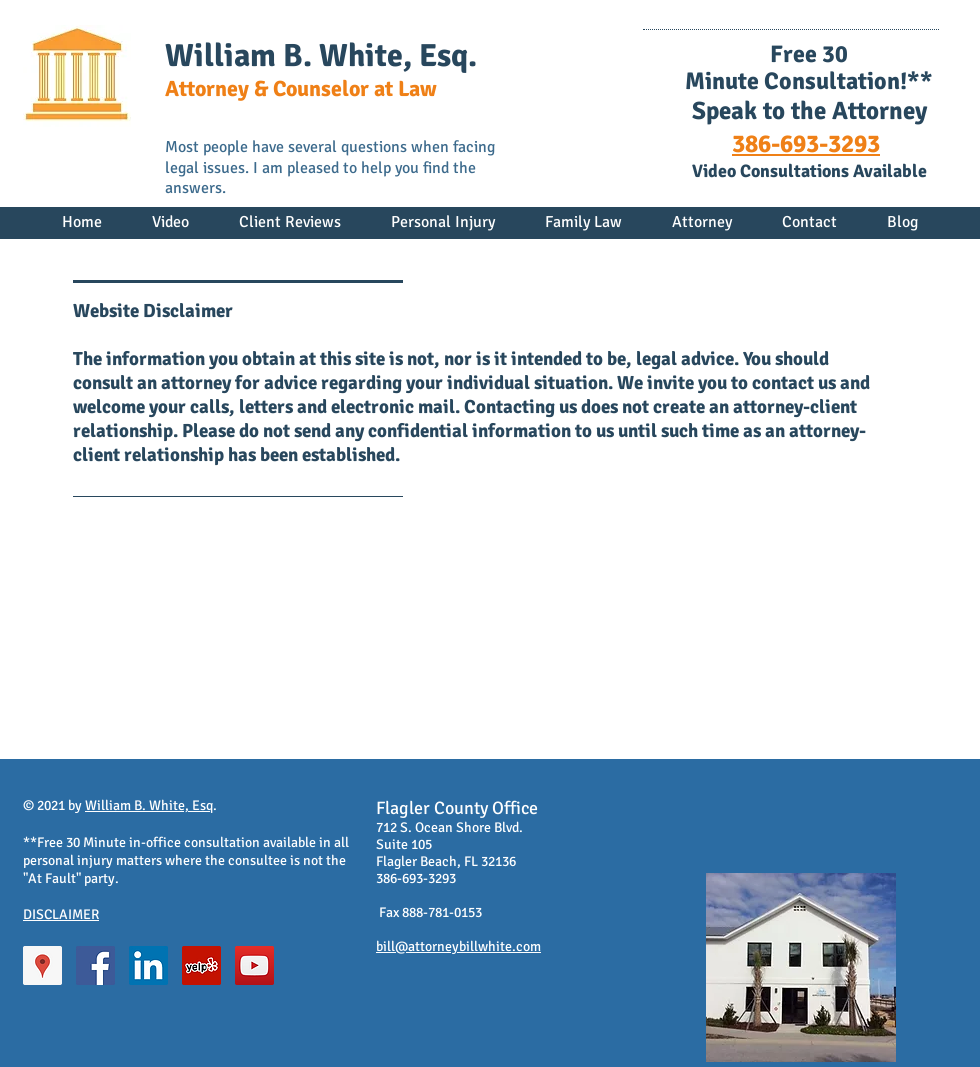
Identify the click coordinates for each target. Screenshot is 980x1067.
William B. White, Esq (149, 805)
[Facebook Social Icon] (95, 965)
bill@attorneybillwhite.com (458, 946)
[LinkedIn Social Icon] (148, 965)
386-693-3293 (806, 143)
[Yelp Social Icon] (201, 965)
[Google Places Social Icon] (42, 965)
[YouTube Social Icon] (254, 965)
